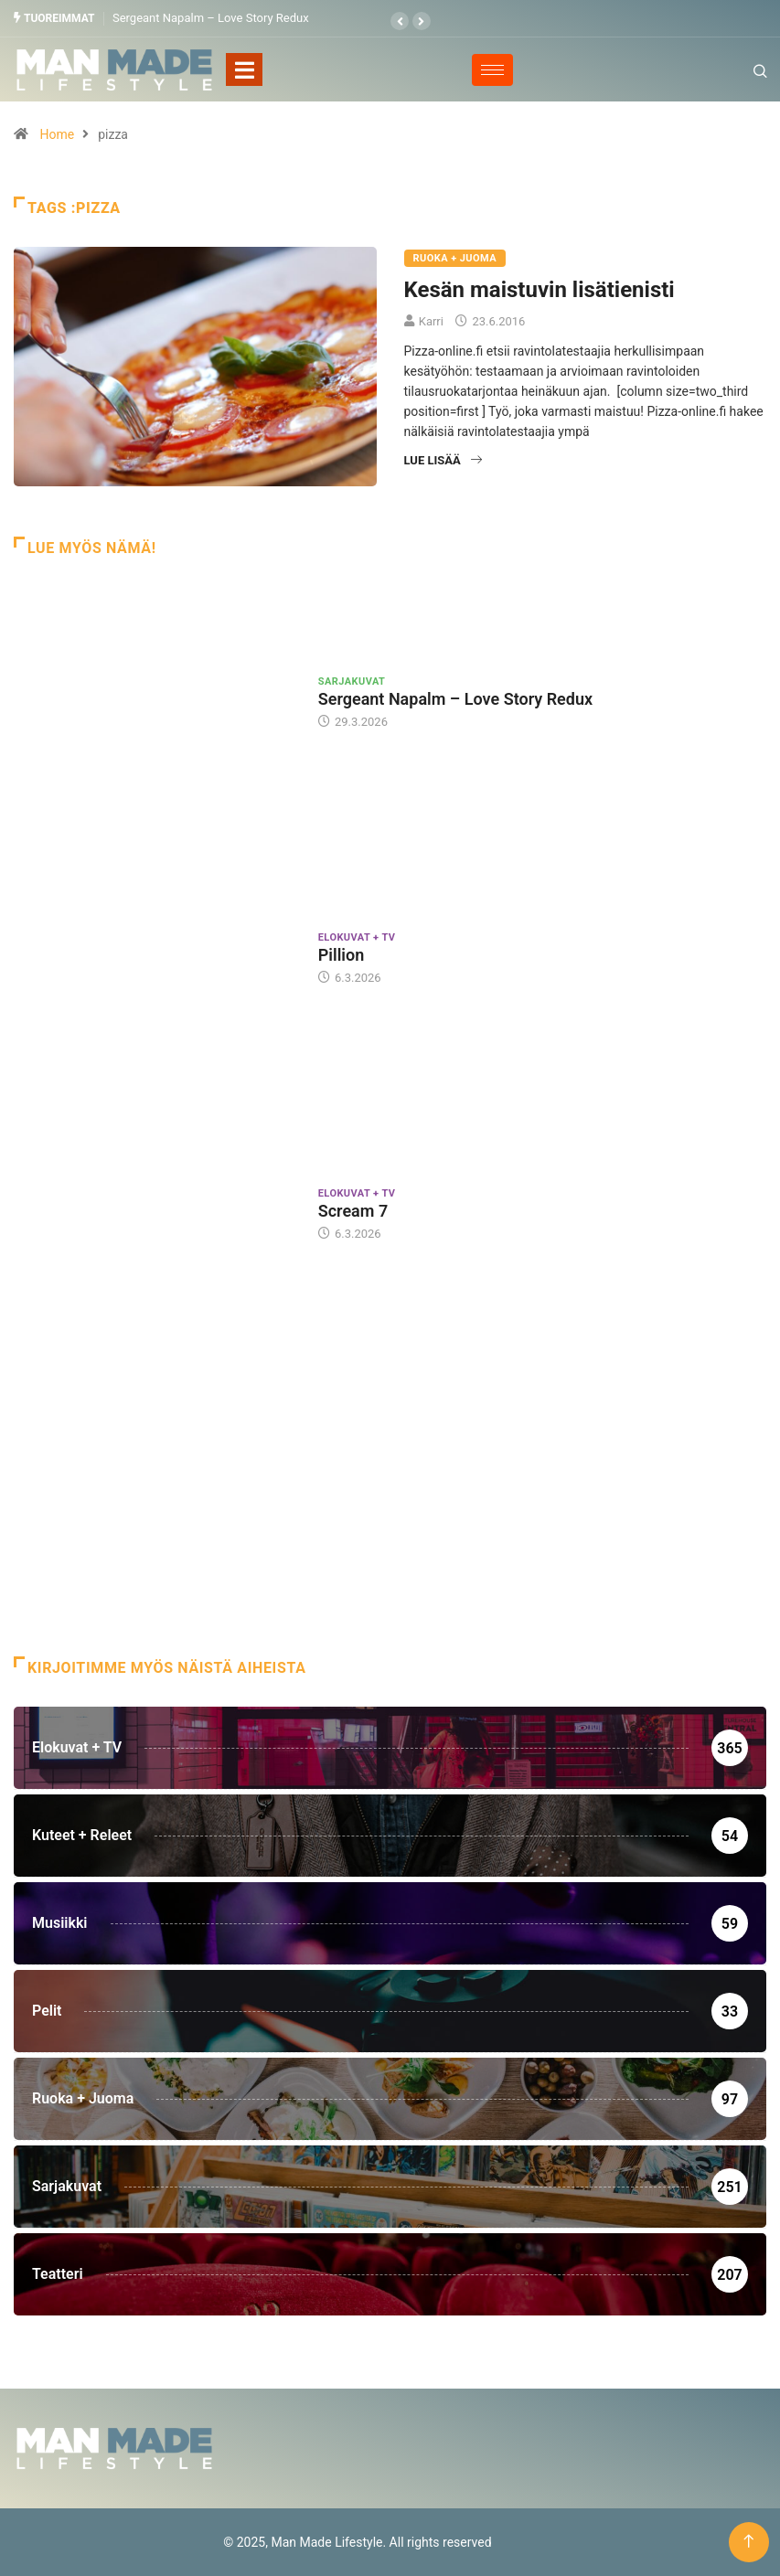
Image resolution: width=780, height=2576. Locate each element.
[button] (399, 21)
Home (56, 134)
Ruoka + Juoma (455, 258)
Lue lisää (443, 460)
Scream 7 (353, 1210)
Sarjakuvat (352, 681)
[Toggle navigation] (244, 69)
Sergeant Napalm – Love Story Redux (210, 18)
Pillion (341, 954)
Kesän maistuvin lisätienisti (539, 290)
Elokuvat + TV (357, 937)
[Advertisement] (390, 1510)
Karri (431, 321)
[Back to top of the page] (748, 2542)
